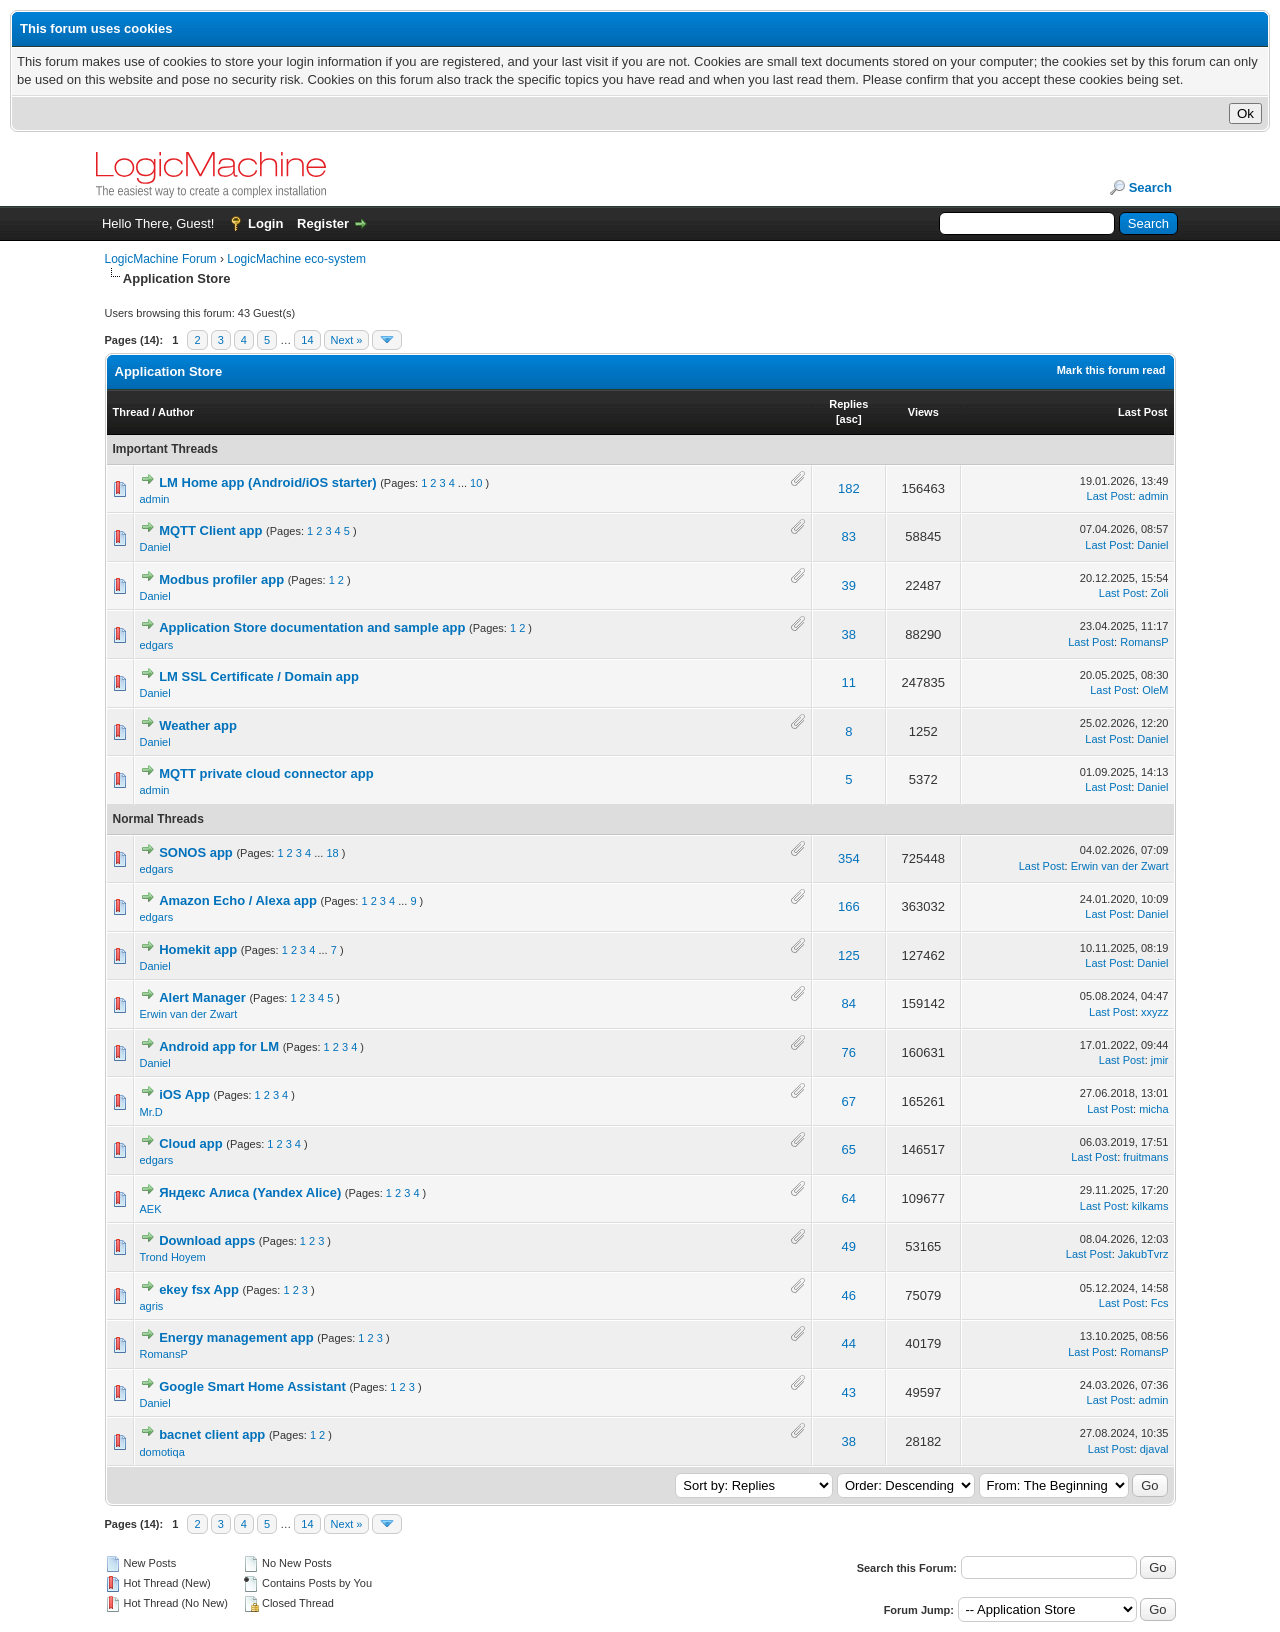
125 (849, 955)
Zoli (1160, 593)
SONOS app (196, 852)
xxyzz (1155, 1012)
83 (849, 536)
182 (849, 488)
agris (152, 1306)
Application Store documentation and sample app (312, 627)
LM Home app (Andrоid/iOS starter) (267, 482)
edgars (157, 645)
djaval (1154, 1449)
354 (849, 858)
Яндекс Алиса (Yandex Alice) (250, 1192)
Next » (347, 340)
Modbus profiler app (221, 579)
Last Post (1143, 412)
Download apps (207, 1240)
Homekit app (198, 949)
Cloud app (191, 1143)
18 (332, 853)
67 (849, 1101)
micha (1153, 1109)
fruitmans (1145, 1157)
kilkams (1150, 1206)
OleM (1155, 690)
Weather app (198, 725)
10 (476, 483)
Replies (848, 404)
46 (849, 1295)
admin (155, 499)
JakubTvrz (1143, 1254)
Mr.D (151, 1112)
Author (176, 412)
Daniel (155, 547)
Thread (131, 412)
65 (849, 1149)
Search (1150, 187)
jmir (1160, 1060)
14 (307, 340)
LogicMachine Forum (161, 259)
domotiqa (162, 1452)
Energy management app (236, 1337)
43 (849, 1392)
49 (849, 1246)
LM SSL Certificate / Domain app (259, 676)
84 (849, 1003)
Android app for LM (219, 1046)
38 (849, 634)
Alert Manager (202, 997)
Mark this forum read (1111, 370)
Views (923, 412)
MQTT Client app (210, 530)
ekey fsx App (199, 1289)
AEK (151, 1209)
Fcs (1160, 1303)
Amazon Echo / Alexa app (238, 900)
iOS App (184, 1094)
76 (849, 1052)
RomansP (1144, 642)
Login (265, 223)
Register (323, 223)
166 (849, 906)
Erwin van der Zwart (1120, 866)
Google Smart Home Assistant (252, 1386)
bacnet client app (212, 1434)
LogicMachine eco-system (296, 259)
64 (849, 1198)
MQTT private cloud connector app (266, 773)
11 (849, 682)
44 (849, 1343)
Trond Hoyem (173, 1257)
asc (849, 419)
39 (849, 585)
